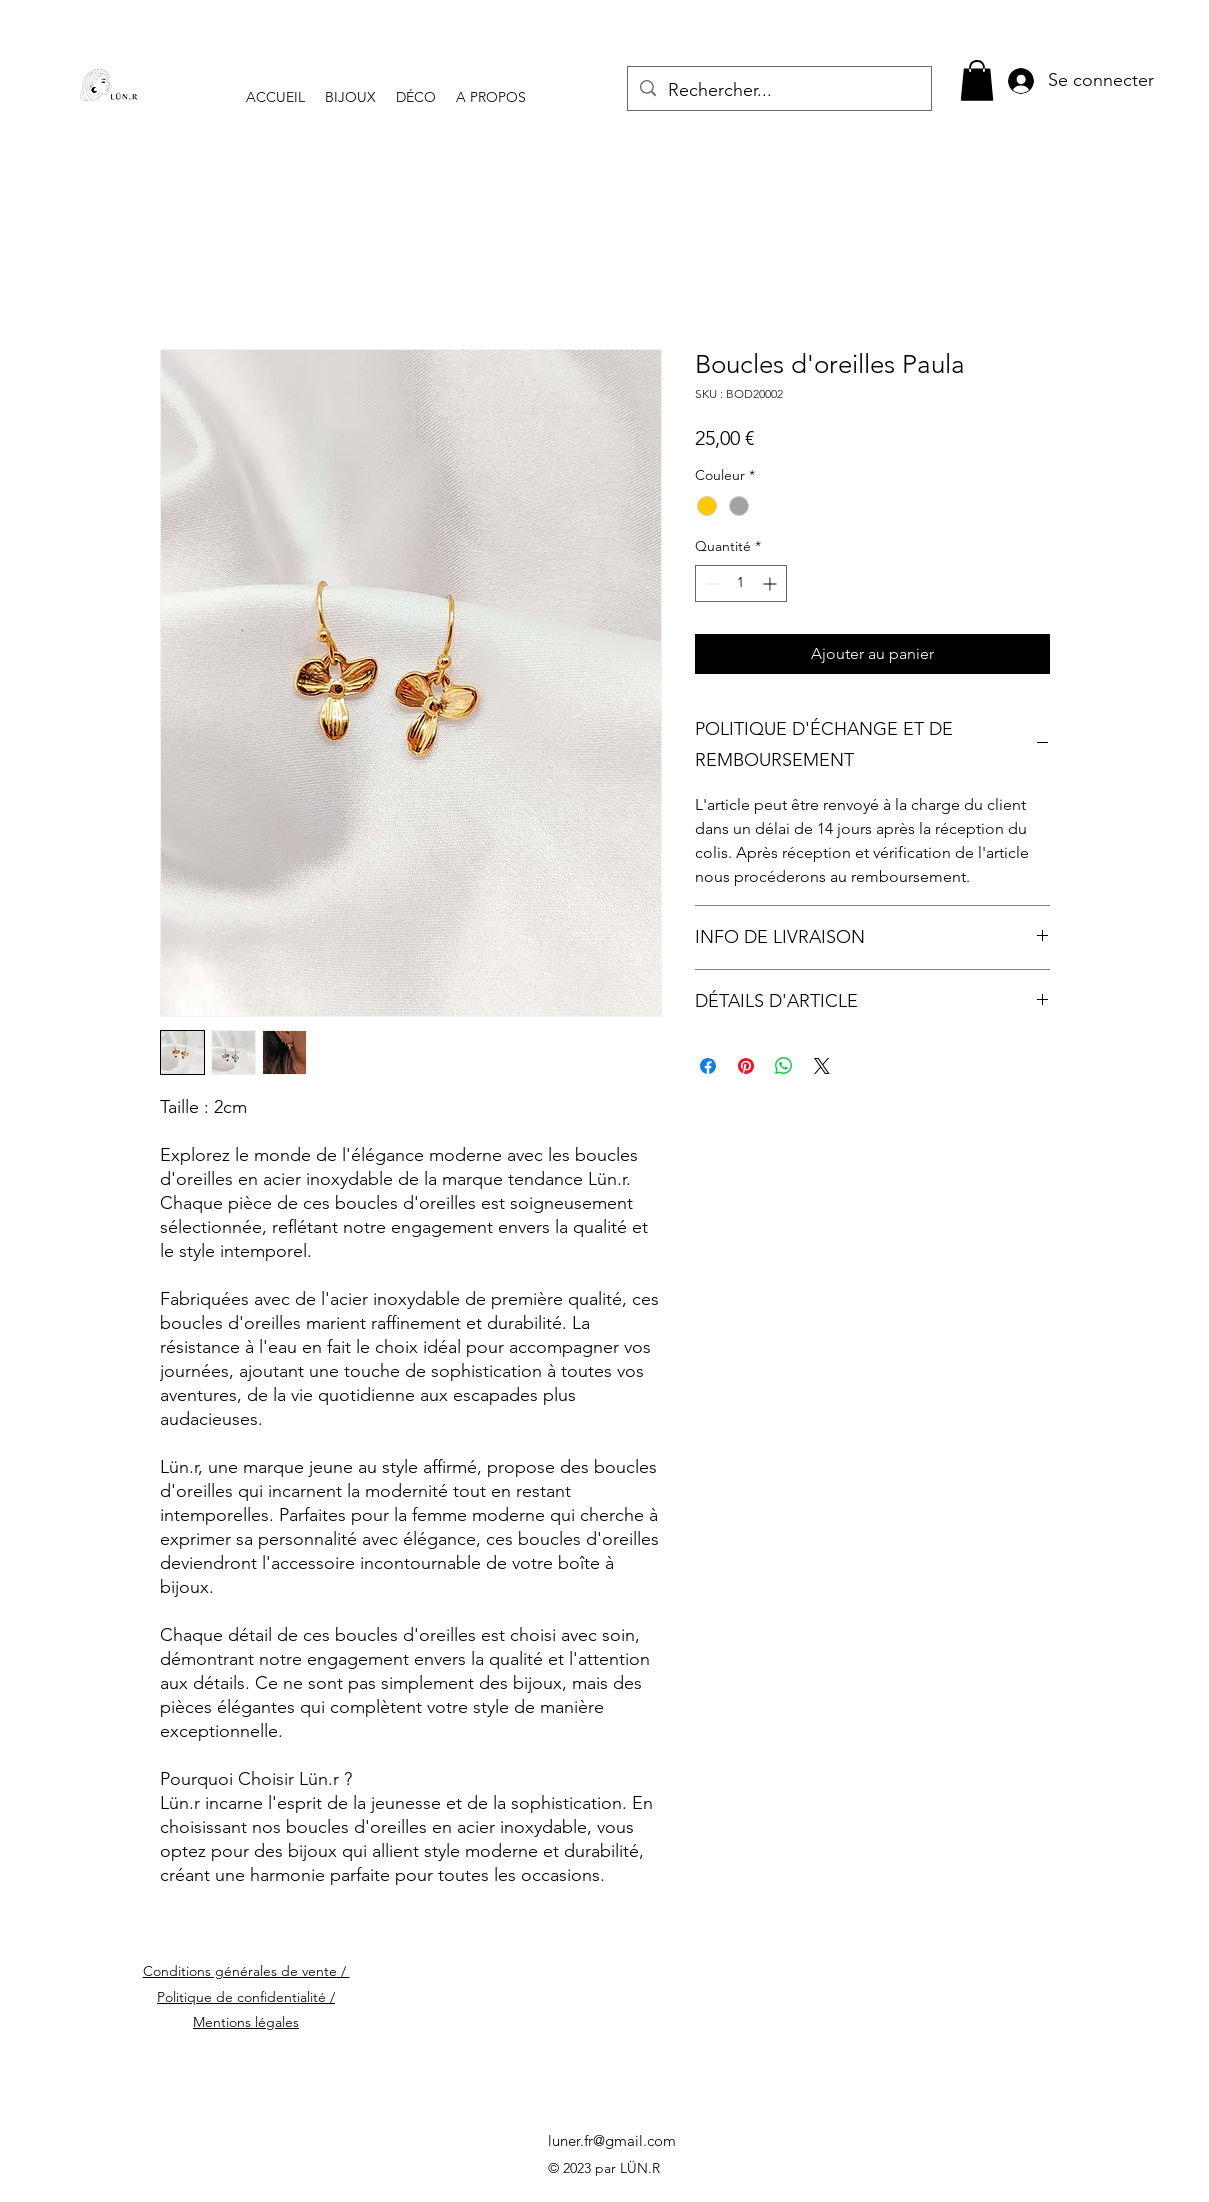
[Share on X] (822, 1066)
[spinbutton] (741, 583)
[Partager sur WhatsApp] (784, 1066)
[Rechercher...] (778, 91)
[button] (977, 80)
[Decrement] (710, 583)
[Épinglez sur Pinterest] (746, 1066)
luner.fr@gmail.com (612, 2140)
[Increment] (771, 583)
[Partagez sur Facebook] (708, 1066)
